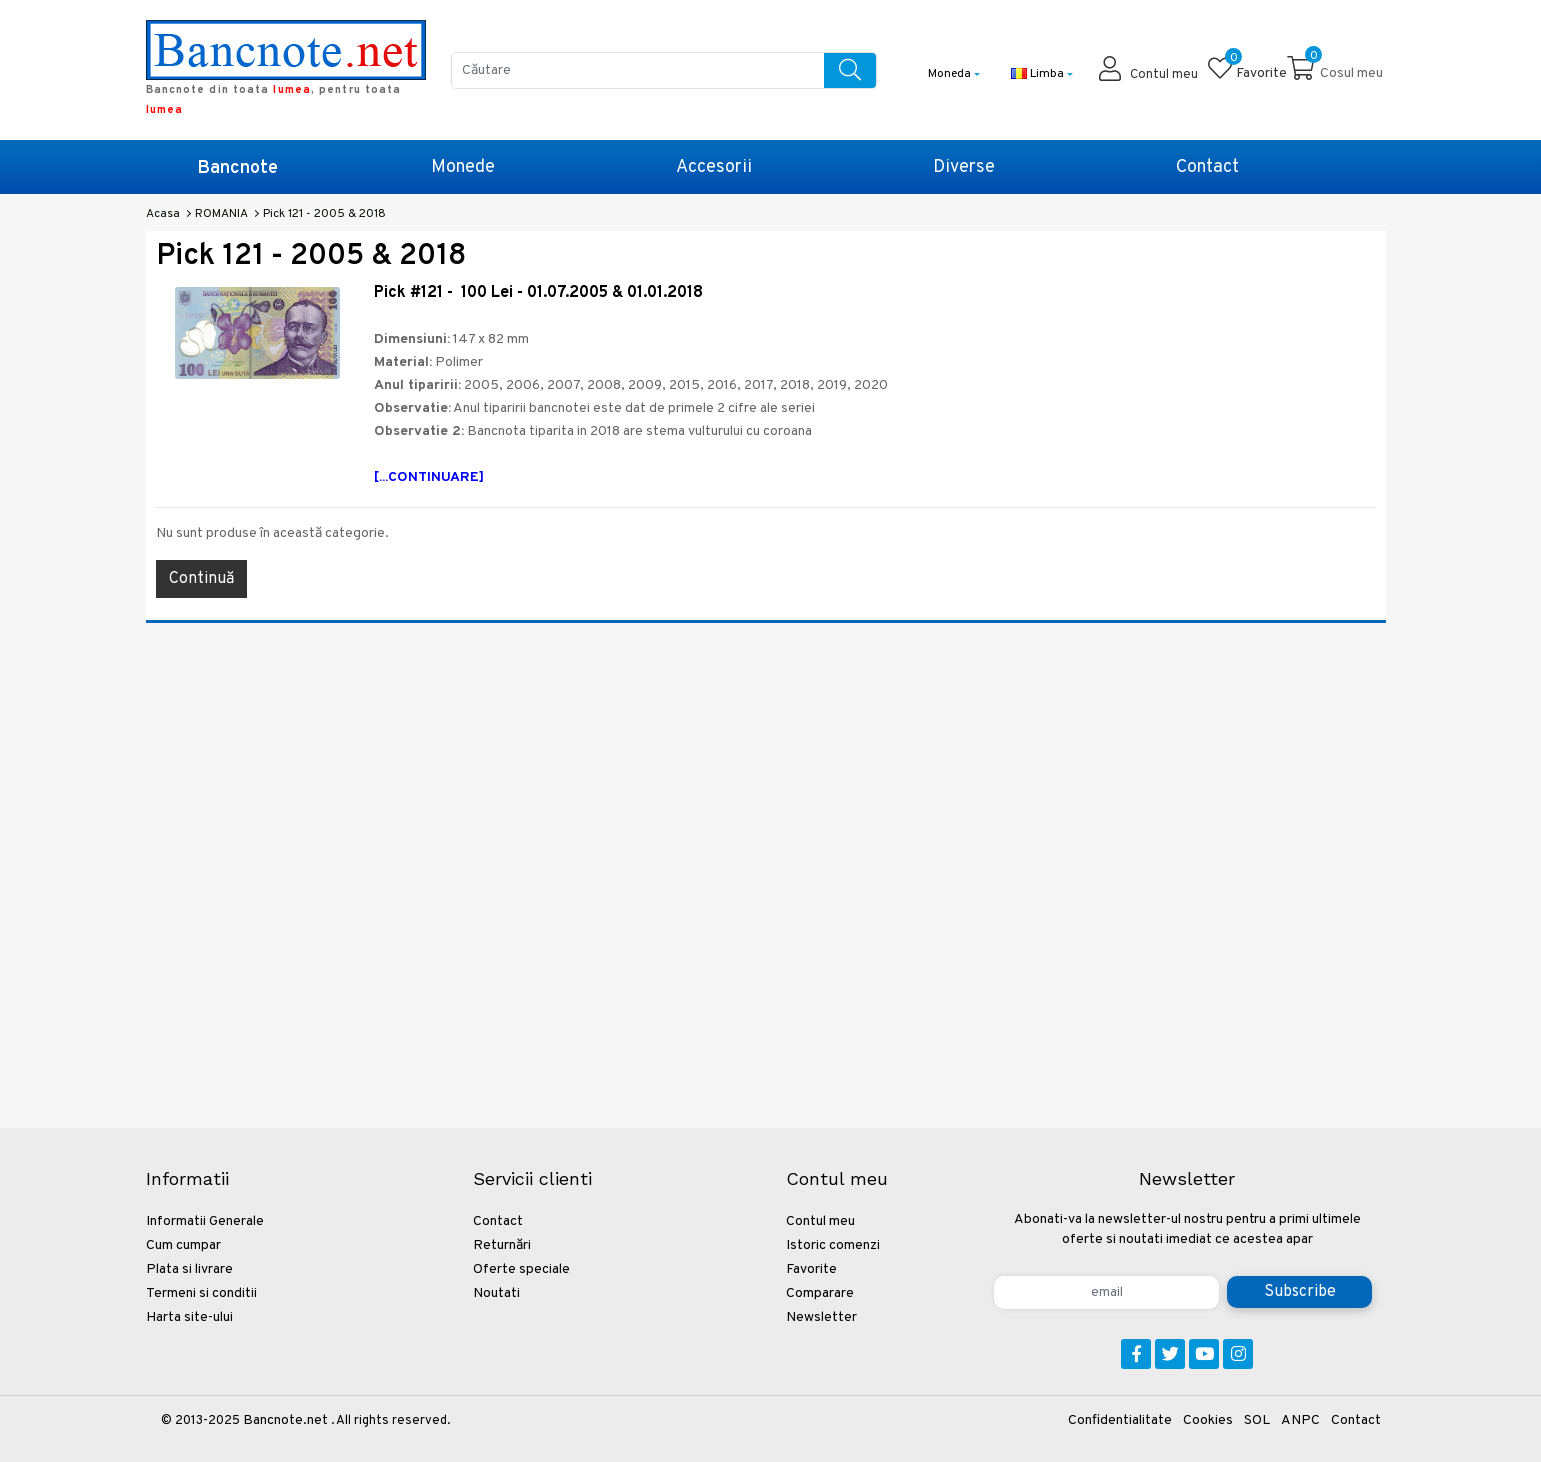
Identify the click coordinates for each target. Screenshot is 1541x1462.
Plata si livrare (189, 1269)
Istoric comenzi (833, 1245)
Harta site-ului (189, 1317)
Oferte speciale (521, 1269)
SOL (1257, 1420)
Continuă (201, 579)
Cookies (1208, 1420)
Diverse (964, 167)
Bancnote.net (285, 1420)
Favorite (811, 1269)
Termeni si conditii (201, 1293)
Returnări (502, 1245)
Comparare (820, 1293)
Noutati (496, 1293)
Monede (463, 167)
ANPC (1300, 1420)
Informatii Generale (205, 1221)
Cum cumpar (183, 1245)
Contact (1207, 167)
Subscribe (1300, 1292)
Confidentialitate (1120, 1420)
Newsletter (821, 1317)
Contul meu (820, 1221)
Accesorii (714, 167)
